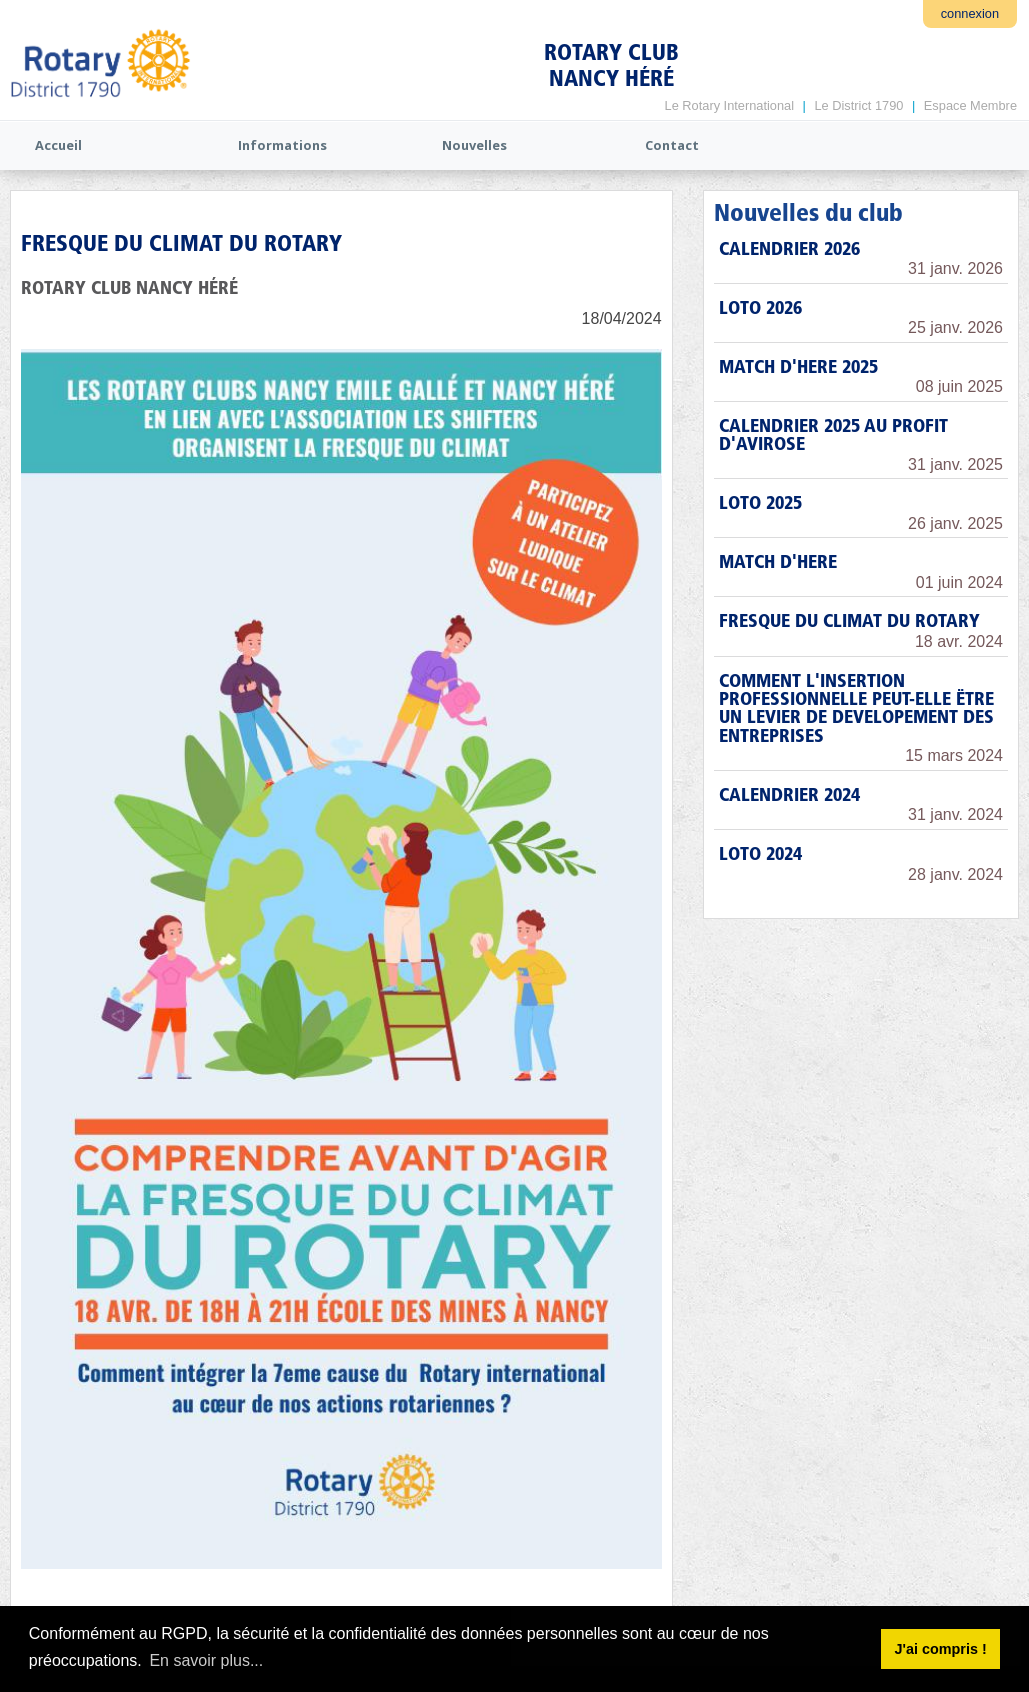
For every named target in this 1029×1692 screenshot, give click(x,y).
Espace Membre (970, 105)
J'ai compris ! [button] (940, 1649)
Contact (672, 145)
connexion (970, 13)
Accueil (58, 145)
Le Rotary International (729, 105)
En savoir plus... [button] (206, 1660)
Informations (282, 145)
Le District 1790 (858, 105)
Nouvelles (474, 145)
